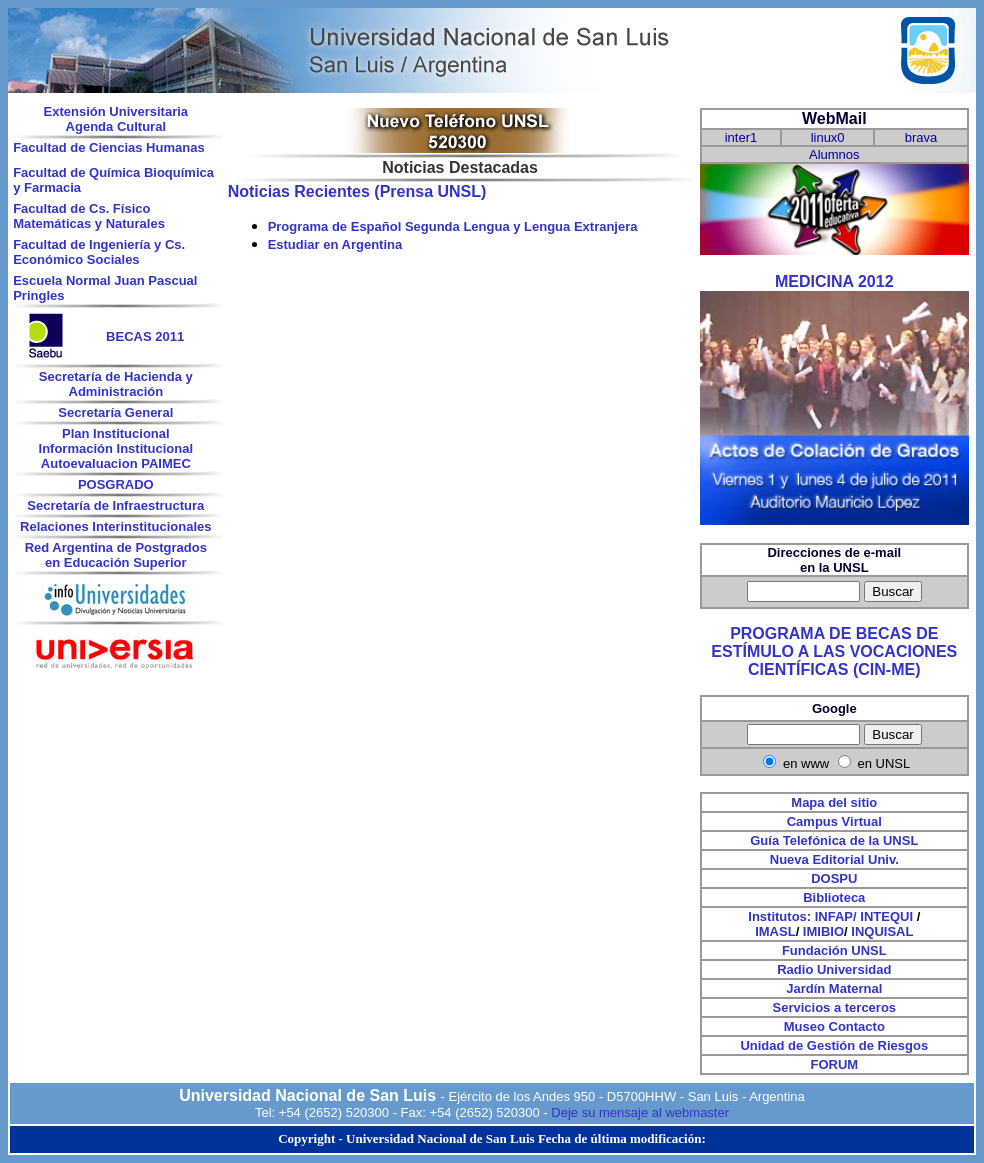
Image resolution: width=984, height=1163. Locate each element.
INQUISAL (882, 931)
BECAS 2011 (145, 336)
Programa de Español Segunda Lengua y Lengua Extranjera (453, 226)
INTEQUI (886, 916)
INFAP (834, 916)
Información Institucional (116, 448)
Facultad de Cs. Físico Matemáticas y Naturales (89, 216)
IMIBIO (823, 931)
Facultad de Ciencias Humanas (108, 147)
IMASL (775, 931)
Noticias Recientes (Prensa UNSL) (357, 191)
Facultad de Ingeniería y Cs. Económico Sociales (99, 252)
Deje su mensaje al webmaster (640, 1112)
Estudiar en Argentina (335, 244)
